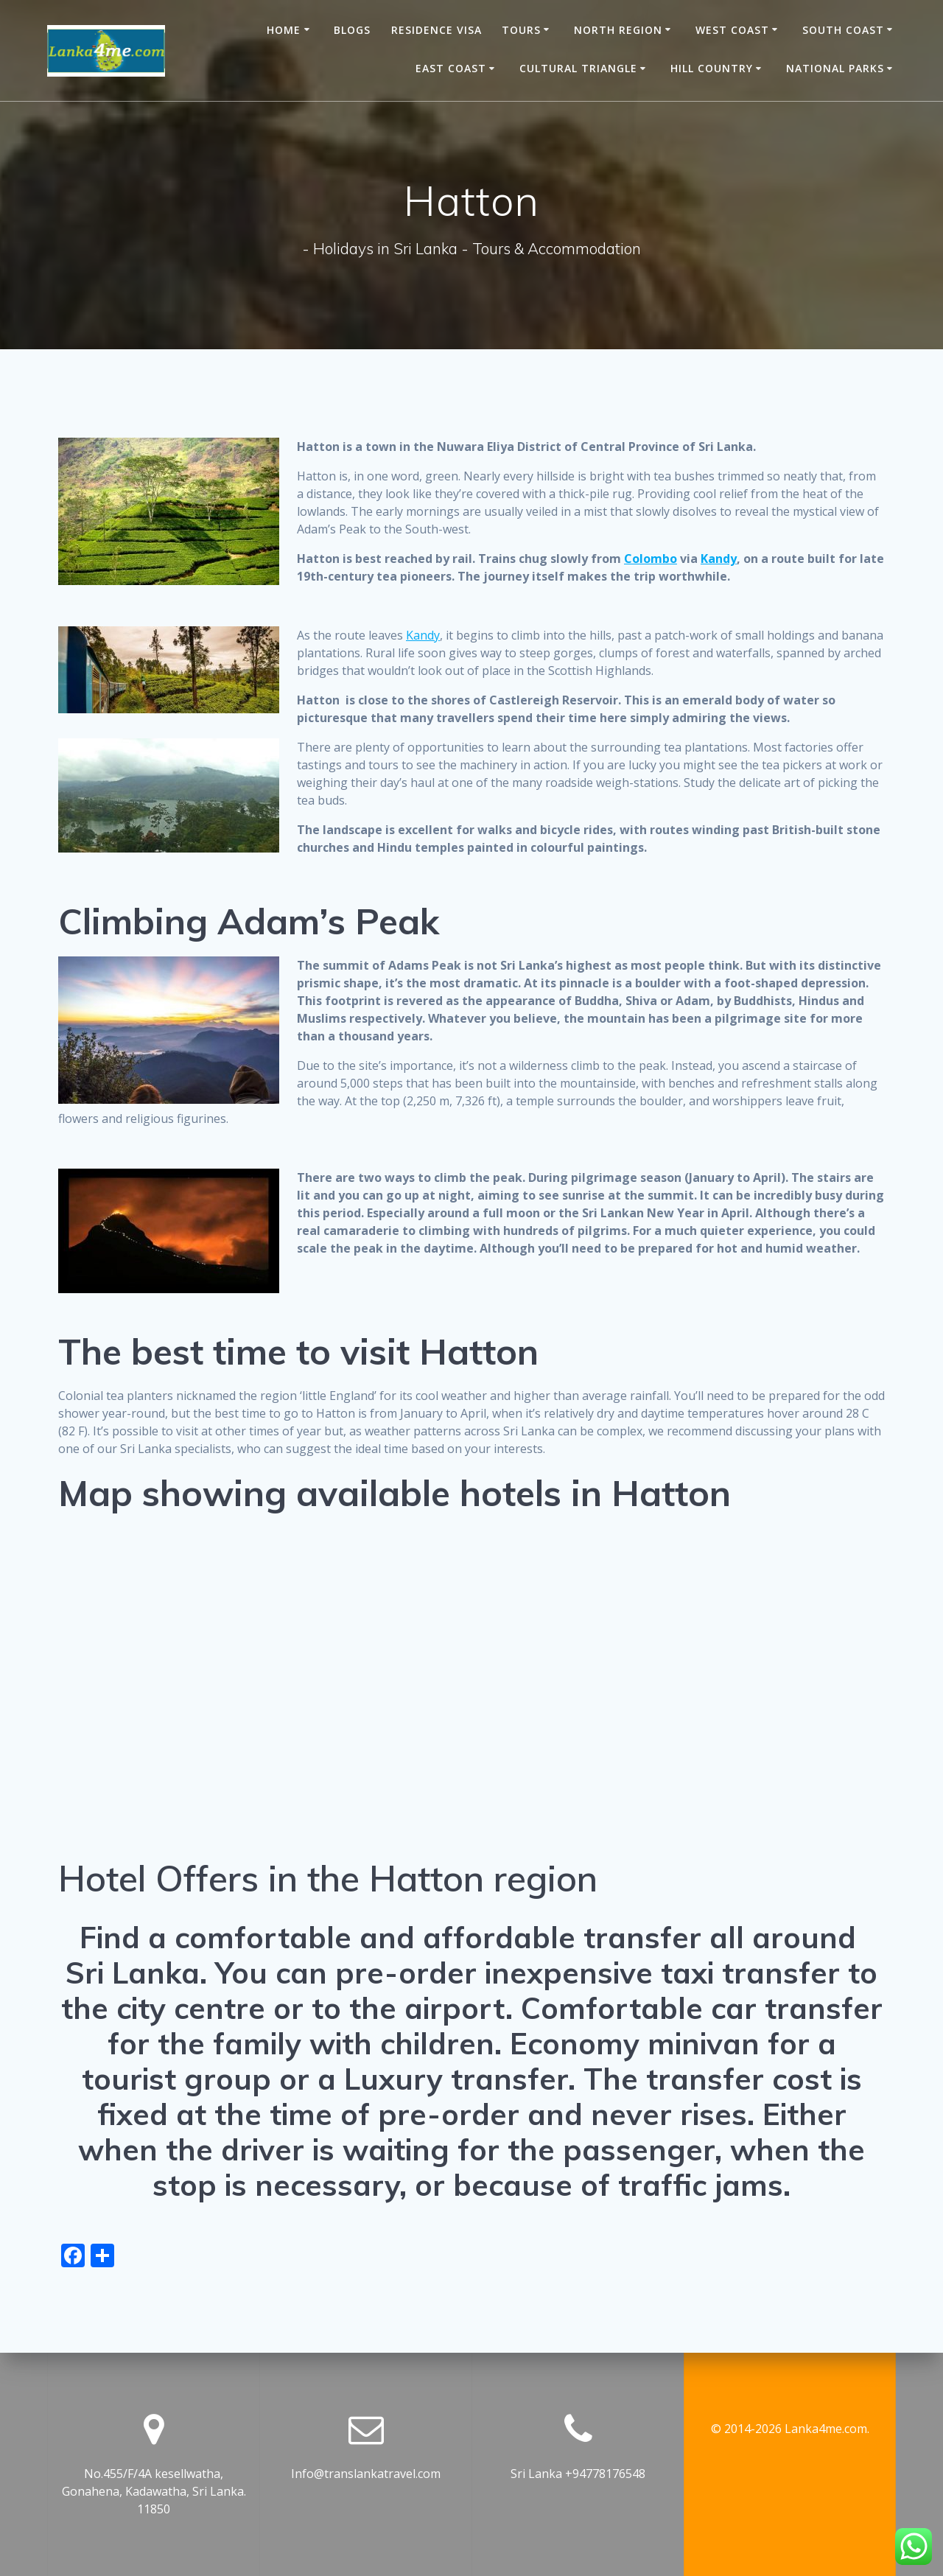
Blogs (352, 30)
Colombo (650, 558)
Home (284, 30)
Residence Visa (436, 30)
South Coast (843, 30)
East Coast (451, 68)
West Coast (732, 30)
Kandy (719, 558)
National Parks (835, 68)
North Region (618, 30)
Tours (521, 30)
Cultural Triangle (578, 68)
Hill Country (711, 68)
